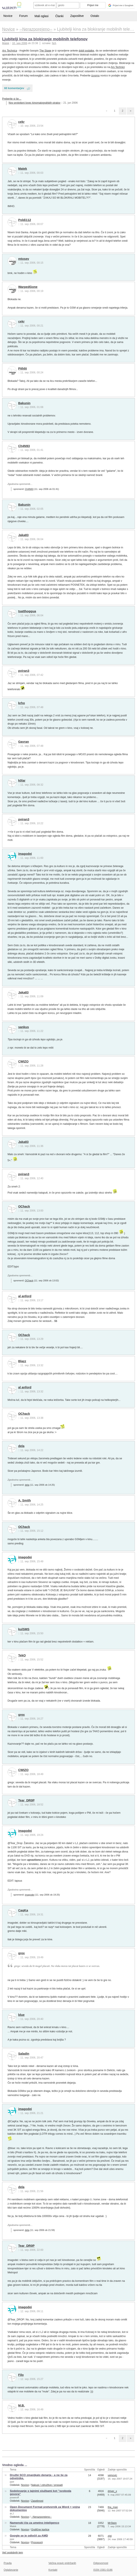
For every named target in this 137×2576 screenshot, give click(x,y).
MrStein (112, 2523)
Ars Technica (9, 50)
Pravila (8, 2563)
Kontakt (52, 2569)
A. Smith (24, 1500)
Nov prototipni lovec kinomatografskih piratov (34, 102)
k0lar (22, 780)
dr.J (12, 2513)
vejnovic (112, 2475)
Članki (59, 16)
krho (21, 703)
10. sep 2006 (19, 43)
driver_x (112, 2491)
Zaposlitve (77, 16)
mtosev (23, 258)
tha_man (113, 2507)
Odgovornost (100, 2563)
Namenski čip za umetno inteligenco (34, 2522)
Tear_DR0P (26, 1800)
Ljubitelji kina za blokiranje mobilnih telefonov (45, 39)
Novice (7, 16)
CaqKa (23, 1910)
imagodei (25, 853)
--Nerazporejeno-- (41, 2516)
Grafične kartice (40, 2529)
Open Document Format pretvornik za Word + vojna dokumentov (45, 2508)
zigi (110, 2535)
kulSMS (23, 1629)
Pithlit (22, 368)
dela (21, 1446)
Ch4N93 (24, 446)
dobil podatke (86, 50)
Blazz (22, 1361)
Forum (23, 16)
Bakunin (24, 403)
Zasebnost (37, 2500)
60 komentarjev (14, 88)
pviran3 (23, 670)
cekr (21, 121)
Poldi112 (24, 220)
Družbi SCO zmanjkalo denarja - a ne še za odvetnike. (39, 2476)
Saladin (23, 2053)
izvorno (95, 75)
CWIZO (23, 1061)
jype (12, 2481)
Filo (21, 2375)
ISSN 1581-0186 (102, 2569)
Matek (22, 168)
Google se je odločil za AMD (29, 2535)
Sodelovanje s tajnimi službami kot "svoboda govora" (40, 2492)
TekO (22, 1655)
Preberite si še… (11, 98)
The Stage (45, 50)
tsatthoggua (27, 611)
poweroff (14, 2497)
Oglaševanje (11, 2569)
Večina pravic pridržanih (62, 2563)
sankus (23, 1027)
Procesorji (37, 2542)
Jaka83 (23, 535)
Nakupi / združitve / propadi (47, 2485)
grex (21, 1714)
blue (21, 2014)
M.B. (21, 2405)
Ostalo (94, 16)
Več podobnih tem (12, 2552)
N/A (54, 43)
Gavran (23, 741)
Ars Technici (118, 67)
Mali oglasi (41, 16)
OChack (24, 1206)
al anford (24, 1296)
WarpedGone (27, 287)
